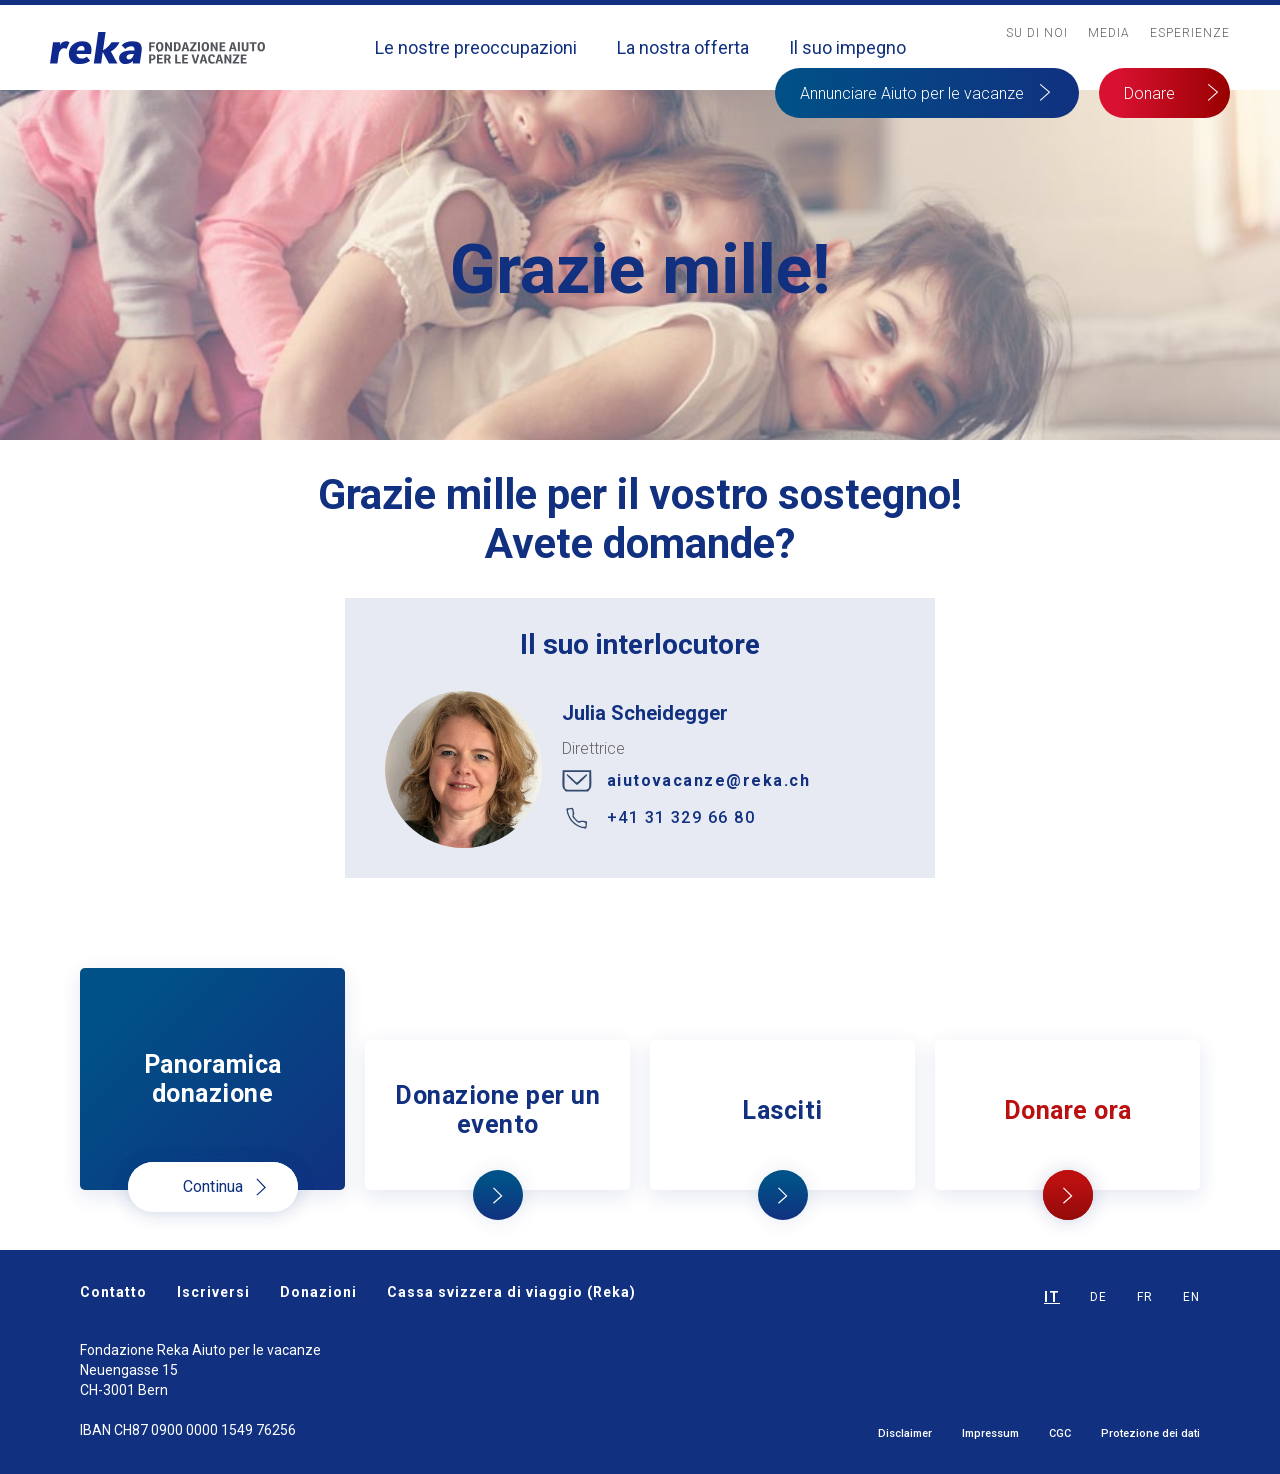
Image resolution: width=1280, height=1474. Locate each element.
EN (1191, 1297)
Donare (1149, 93)
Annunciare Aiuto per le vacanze (912, 93)
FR (1145, 1297)
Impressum (990, 1433)
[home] (157, 47)
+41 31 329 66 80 (681, 817)
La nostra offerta (683, 47)
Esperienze (1190, 33)
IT (1052, 1297)
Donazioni (318, 1292)
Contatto (113, 1292)
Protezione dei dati (1150, 1433)
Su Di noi (1037, 33)
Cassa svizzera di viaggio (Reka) (511, 1292)
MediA (1109, 33)
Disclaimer (905, 1433)
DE (1098, 1297)
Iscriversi (213, 1292)
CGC (1060, 1433)
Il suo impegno (847, 47)
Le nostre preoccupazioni (476, 47)
